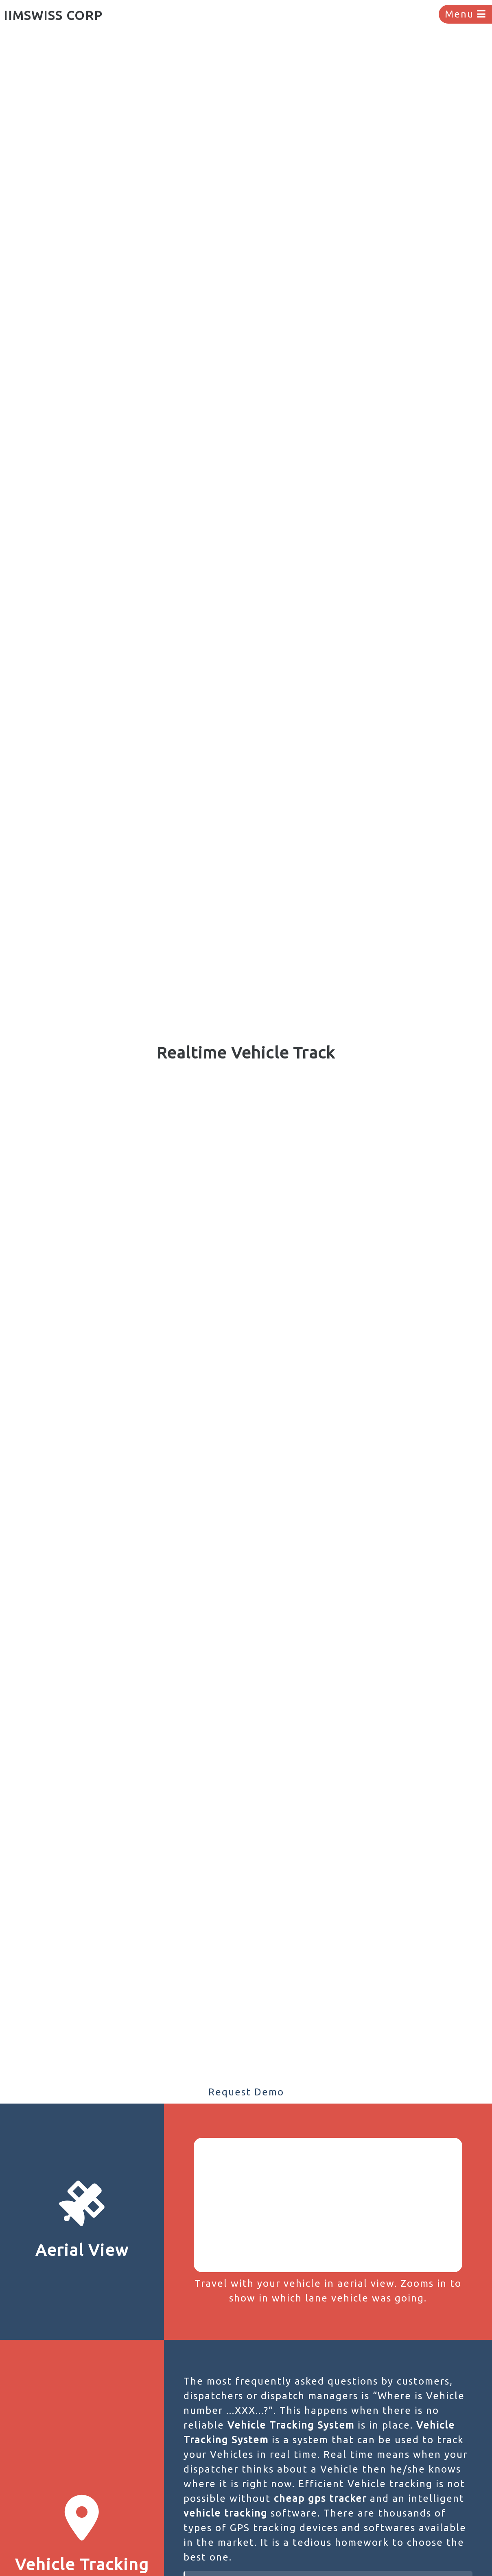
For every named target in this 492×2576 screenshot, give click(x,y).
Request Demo (246, 2091)
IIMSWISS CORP (53, 15)
